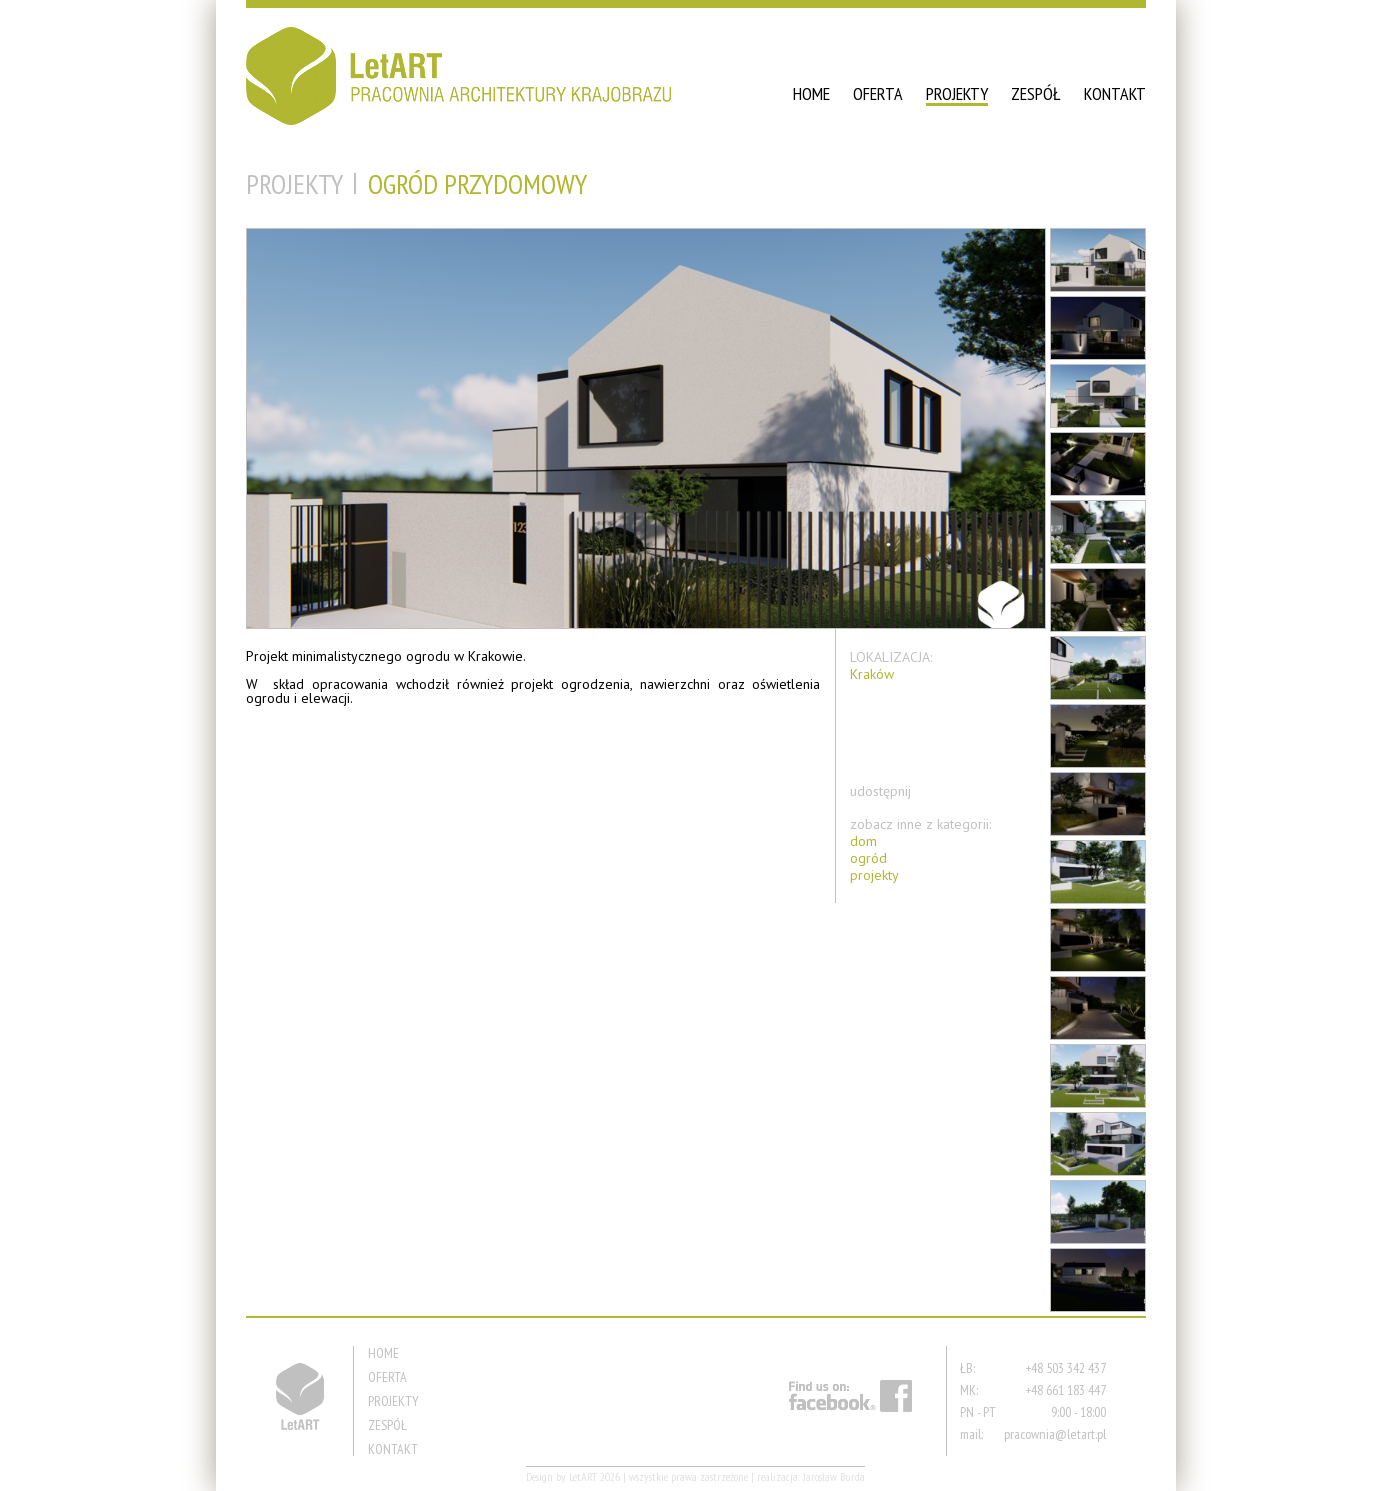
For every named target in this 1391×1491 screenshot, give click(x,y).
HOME (811, 93)
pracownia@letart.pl (1055, 1434)
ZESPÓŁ (1036, 93)
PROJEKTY (957, 93)
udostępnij (880, 791)
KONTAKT (1115, 93)
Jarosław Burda (834, 1476)
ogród (868, 858)
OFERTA (878, 93)
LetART (583, 1476)
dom (863, 841)
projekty (874, 875)
